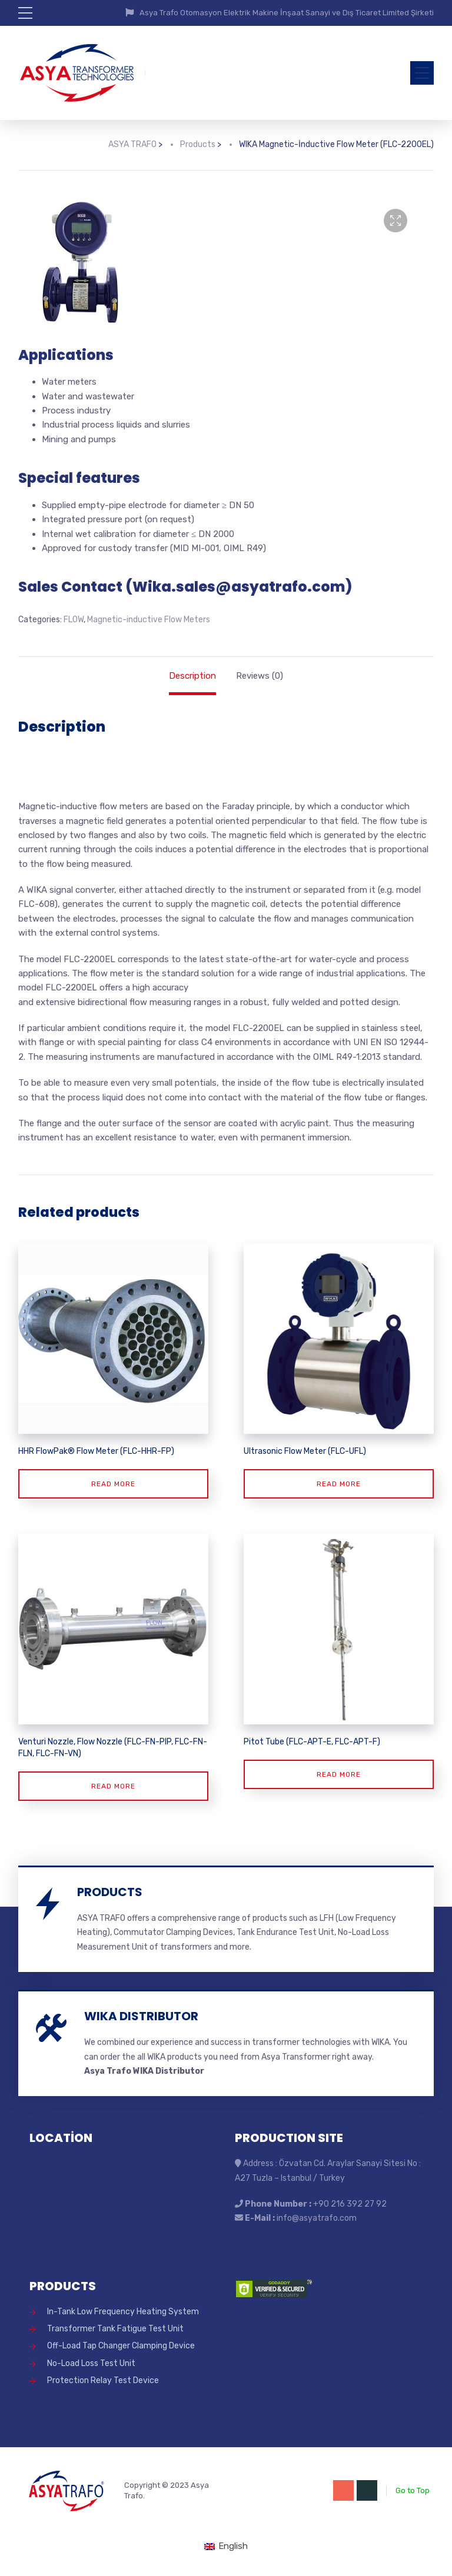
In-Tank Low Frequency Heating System (123, 2312)
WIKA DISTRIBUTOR (141, 2016)
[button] (395, 220)
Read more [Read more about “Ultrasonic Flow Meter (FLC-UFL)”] (339, 1484)
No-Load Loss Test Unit (91, 2363)
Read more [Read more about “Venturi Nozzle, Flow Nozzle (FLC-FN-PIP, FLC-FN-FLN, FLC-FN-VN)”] (113, 1786)
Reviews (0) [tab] (259, 675)
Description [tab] (192, 675)
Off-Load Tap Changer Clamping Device (121, 2346)
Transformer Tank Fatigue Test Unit (115, 2329)
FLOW (74, 620)
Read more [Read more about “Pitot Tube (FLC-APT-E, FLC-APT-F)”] (339, 1774)
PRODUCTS (109, 1892)
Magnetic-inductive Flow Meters (148, 620)
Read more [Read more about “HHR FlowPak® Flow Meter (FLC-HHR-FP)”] (113, 1484)
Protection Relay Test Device (103, 2380)
